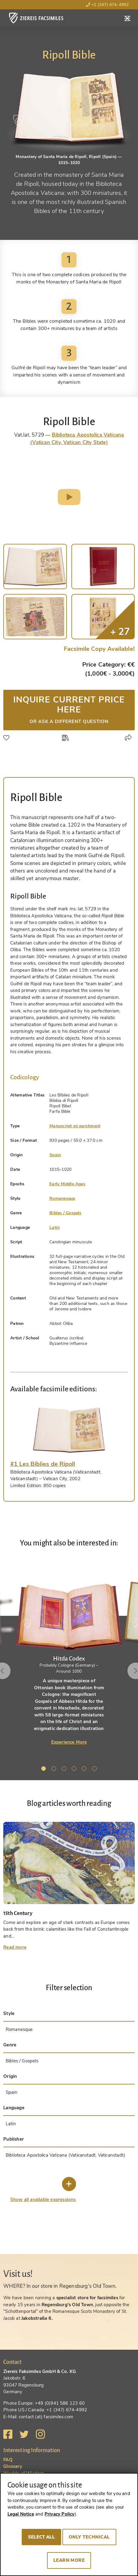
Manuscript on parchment (74, 1126)
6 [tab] (96, 1770)
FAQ (8, 2460)
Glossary (12, 2466)
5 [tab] (85, 1770)
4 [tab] (75, 1770)
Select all (41, 2537)
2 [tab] (55, 1770)
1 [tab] (45, 1770)
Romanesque (62, 1198)
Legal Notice (21, 2514)
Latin (54, 1227)
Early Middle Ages (67, 1184)
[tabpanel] (69, 1653)
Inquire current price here (69, 709)
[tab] (69, 1430)
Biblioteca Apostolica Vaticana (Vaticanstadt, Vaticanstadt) (65, 2155)
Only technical (89, 2537)
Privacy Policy (60, 2514)
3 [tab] (65, 1770)
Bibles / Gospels (65, 1213)
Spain (55, 1155)
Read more (15, 1947)
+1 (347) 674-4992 (107, 5)
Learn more (69, 2560)
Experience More (69, 1742)
